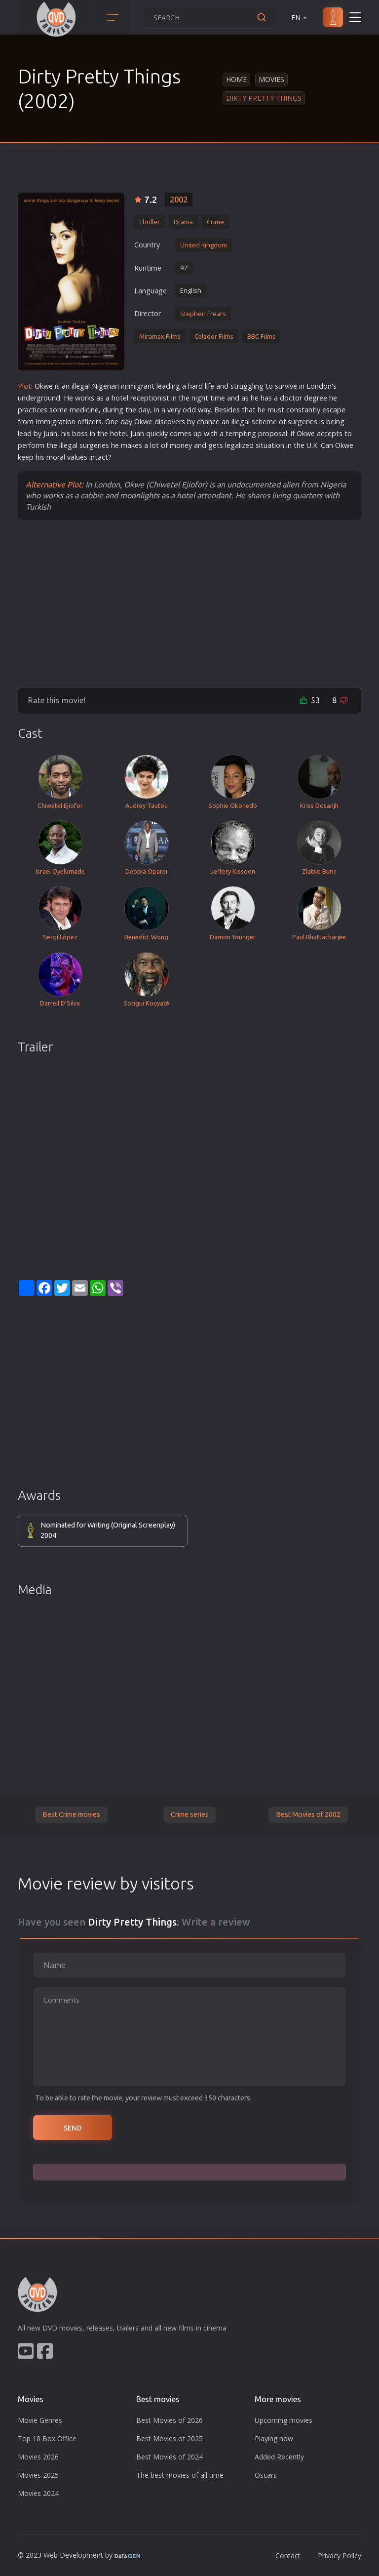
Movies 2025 (38, 2475)
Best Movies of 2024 (169, 2456)
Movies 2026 (38, 2456)
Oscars (266, 2475)
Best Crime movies (71, 1814)
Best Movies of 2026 (169, 2420)
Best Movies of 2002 (308, 1814)
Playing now (274, 2438)
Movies (271, 79)
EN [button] (299, 17)
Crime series (190, 1814)
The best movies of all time (180, 2475)
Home (236, 79)
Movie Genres (40, 2420)
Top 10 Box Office (47, 2438)
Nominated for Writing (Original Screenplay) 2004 (107, 1530)
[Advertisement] (189, 603)
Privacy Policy (339, 2555)
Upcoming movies (283, 2420)
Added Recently (279, 2456)
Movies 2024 (38, 2493)
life (209, 386)
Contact (288, 2555)
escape (333, 409)
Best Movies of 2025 (169, 2438)
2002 (179, 199)
